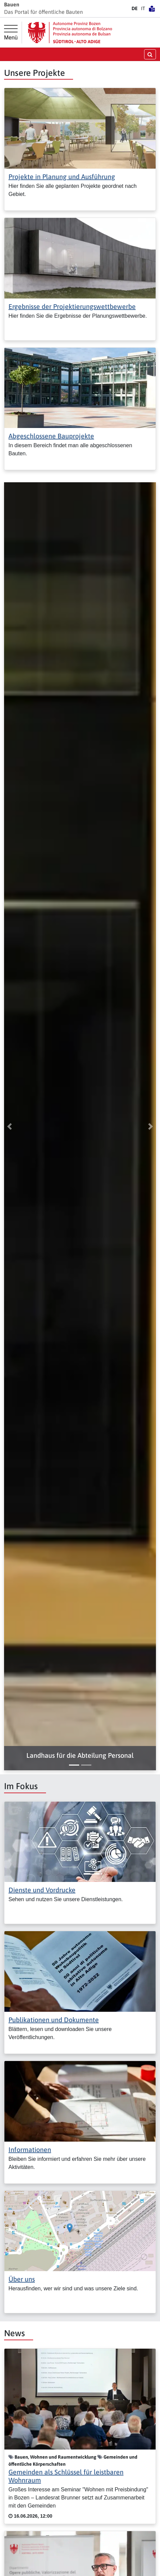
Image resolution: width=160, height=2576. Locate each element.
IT (143, 8)
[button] (80, 1755)
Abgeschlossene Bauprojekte (51, 436)
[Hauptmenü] (11, 33)
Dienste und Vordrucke (41, 1890)
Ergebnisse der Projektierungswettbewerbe (72, 306)
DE (135, 8)
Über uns (21, 2279)
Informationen (29, 2149)
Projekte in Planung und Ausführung (61, 176)
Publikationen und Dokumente (53, 2020)
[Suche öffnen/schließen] (150, 54)
